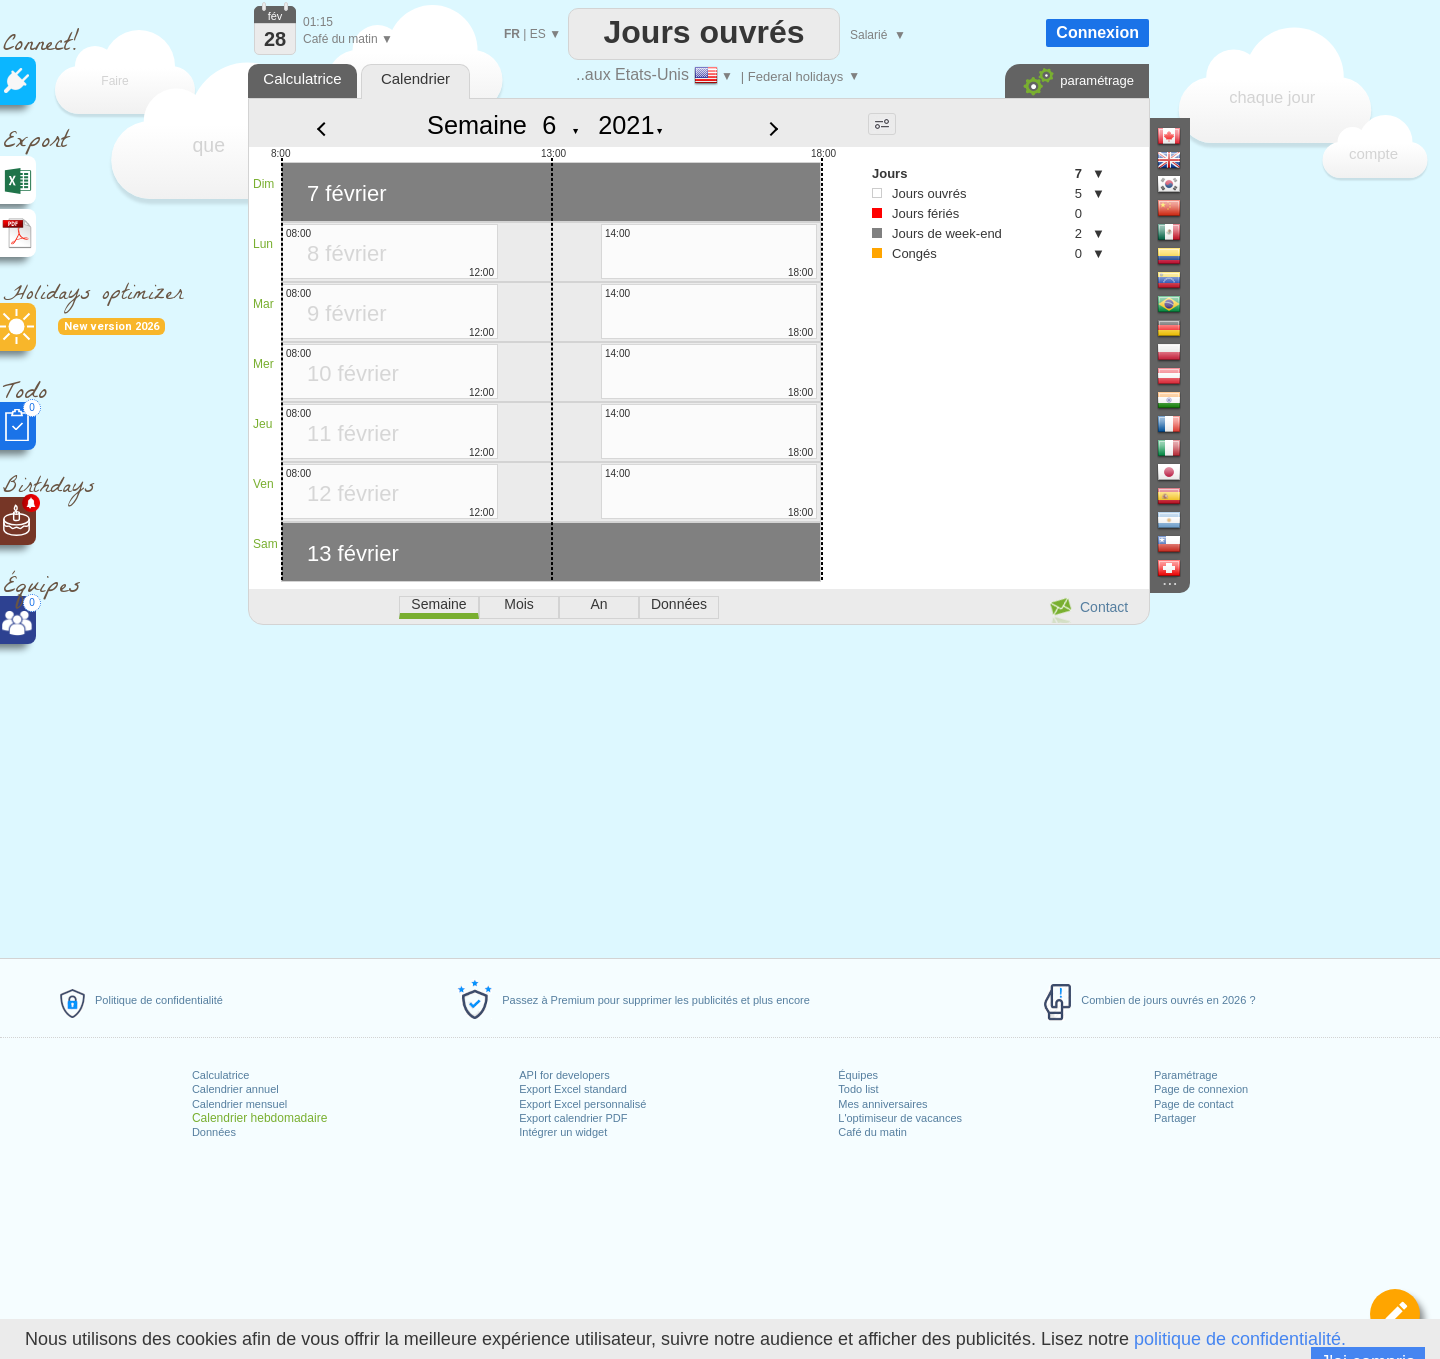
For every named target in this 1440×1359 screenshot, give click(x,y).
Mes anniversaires (882, 1104)
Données (214, 1132)
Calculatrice (220, 1075)
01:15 (318, 22)
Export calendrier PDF (573, 1118)
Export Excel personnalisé (582, 1104)
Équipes (858, 1075)
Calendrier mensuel (239, 1104)
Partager (1175, 1118)
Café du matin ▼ (348, 39)
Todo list (858, 1089)
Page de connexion (1201, 1089)
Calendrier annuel (235, 1089)
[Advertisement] (698, 788)
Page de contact (1194, 1104)
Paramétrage (1186, 1075)
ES (538, 34)
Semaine (477, 125)
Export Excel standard (573, 1089)
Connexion (1097, 32)
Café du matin (872, 1132)
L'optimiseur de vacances (900, 1118)
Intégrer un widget (563, 1132)
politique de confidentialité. (1240, 1339)
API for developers (564, 1075)
